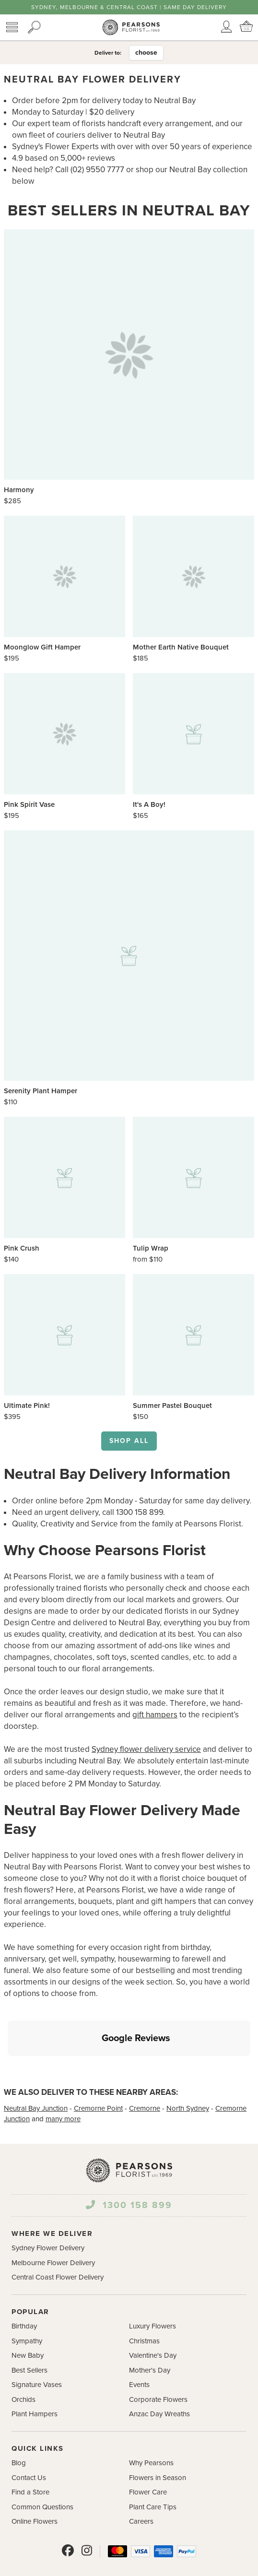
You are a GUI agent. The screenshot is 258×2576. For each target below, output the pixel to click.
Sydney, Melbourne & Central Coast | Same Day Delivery (129, 7)
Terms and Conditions (104, 2567)
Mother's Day (149, 2325)
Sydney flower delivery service (146, 1749)
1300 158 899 (129, 2159)
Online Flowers (35, 2476)
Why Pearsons (151, 2417)
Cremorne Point (98, 2063)
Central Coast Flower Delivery (58, 2232)
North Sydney (187, 2063)
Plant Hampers (35, 2368)
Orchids (23, 2354)
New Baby (28, 2310)
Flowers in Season (157, 2432)
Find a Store (30, 2447)
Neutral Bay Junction (36, 2063)
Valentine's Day (152, 2310)
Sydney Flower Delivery (48, 2202)
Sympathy (27, 2296)
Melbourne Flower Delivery (53, 2217)
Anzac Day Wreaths (159, 2368)
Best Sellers (29, 2325)
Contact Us (29, 2432)
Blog (19, 2417)
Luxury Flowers (152, 2281)
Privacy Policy (167, 2567)
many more (63, 2073)
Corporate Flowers (158, 2354)
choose (146, 52)
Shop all (129, 1441)
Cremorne (144, 2063)
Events (139, 2339)
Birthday (24, 2281)
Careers (141, 2476)
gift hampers (154, 1715)
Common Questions (42, 2462)
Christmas (144, 2296)
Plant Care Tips (152, 2462)
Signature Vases (37, 2339)
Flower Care (148, 2447)
